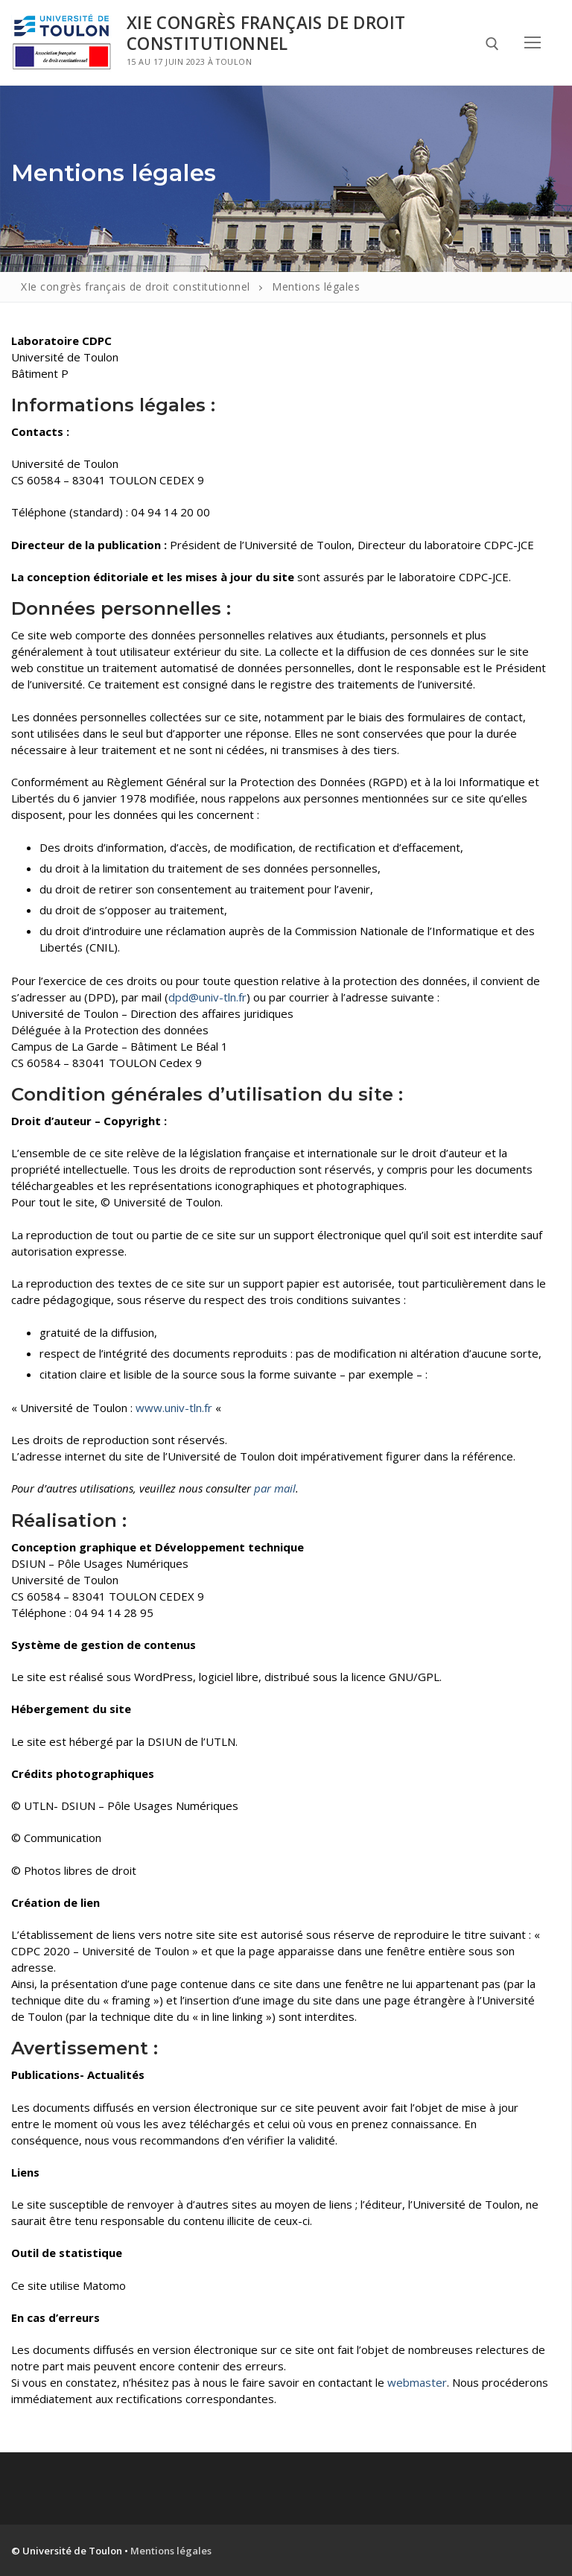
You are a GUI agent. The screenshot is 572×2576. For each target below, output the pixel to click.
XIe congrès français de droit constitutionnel (266, 33)
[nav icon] (533, 42)
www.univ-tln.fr (174, 1407)
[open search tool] (492, 44)
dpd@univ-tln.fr (207, 997)
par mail (275, 1488)
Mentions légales (171, 2550)
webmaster (417, 2382)
